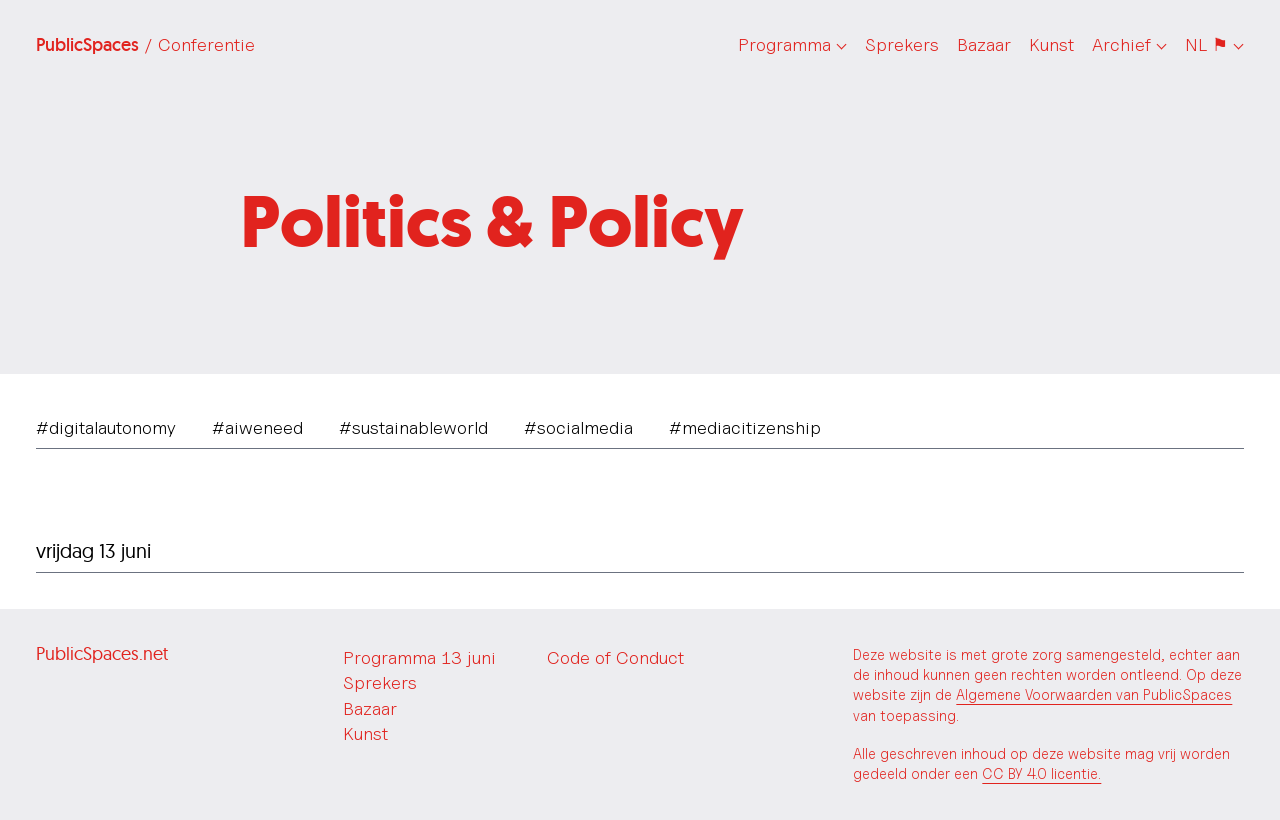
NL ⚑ (1206, 44)
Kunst (1051, 44)
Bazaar (984, 44)
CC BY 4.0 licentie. (1041, 773)
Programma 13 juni (419, 657)
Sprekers (902, 44)
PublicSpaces (145, 45)
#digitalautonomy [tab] (106, 427)
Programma (784, 44)
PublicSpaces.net (102, 653)
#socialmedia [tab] (578, 427)
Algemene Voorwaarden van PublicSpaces (1094, 694)
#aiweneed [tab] (257, 427)
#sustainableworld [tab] (413, 427)
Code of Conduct (615, 657)
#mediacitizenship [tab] (745, 427)
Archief (1121, 44)
